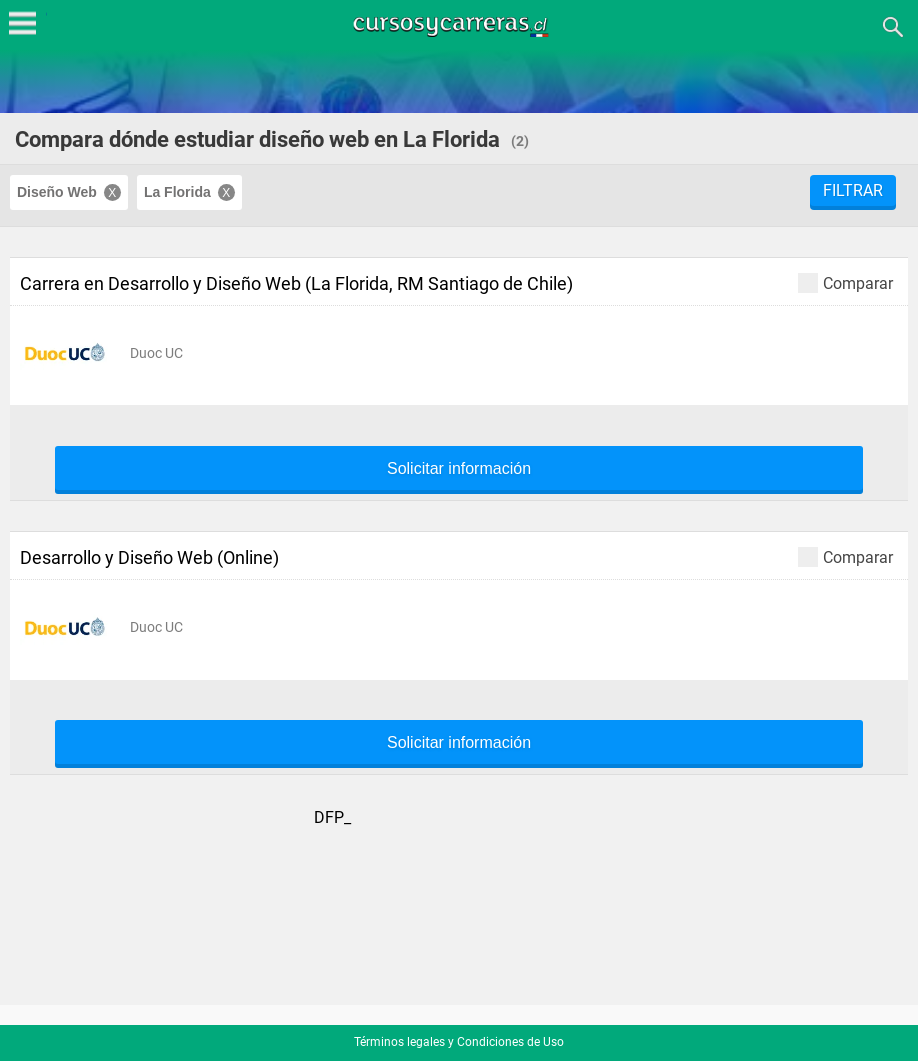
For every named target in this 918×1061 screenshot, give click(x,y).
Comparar (845, 282)
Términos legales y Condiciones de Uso (459, 1042)
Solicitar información (459, 469)
